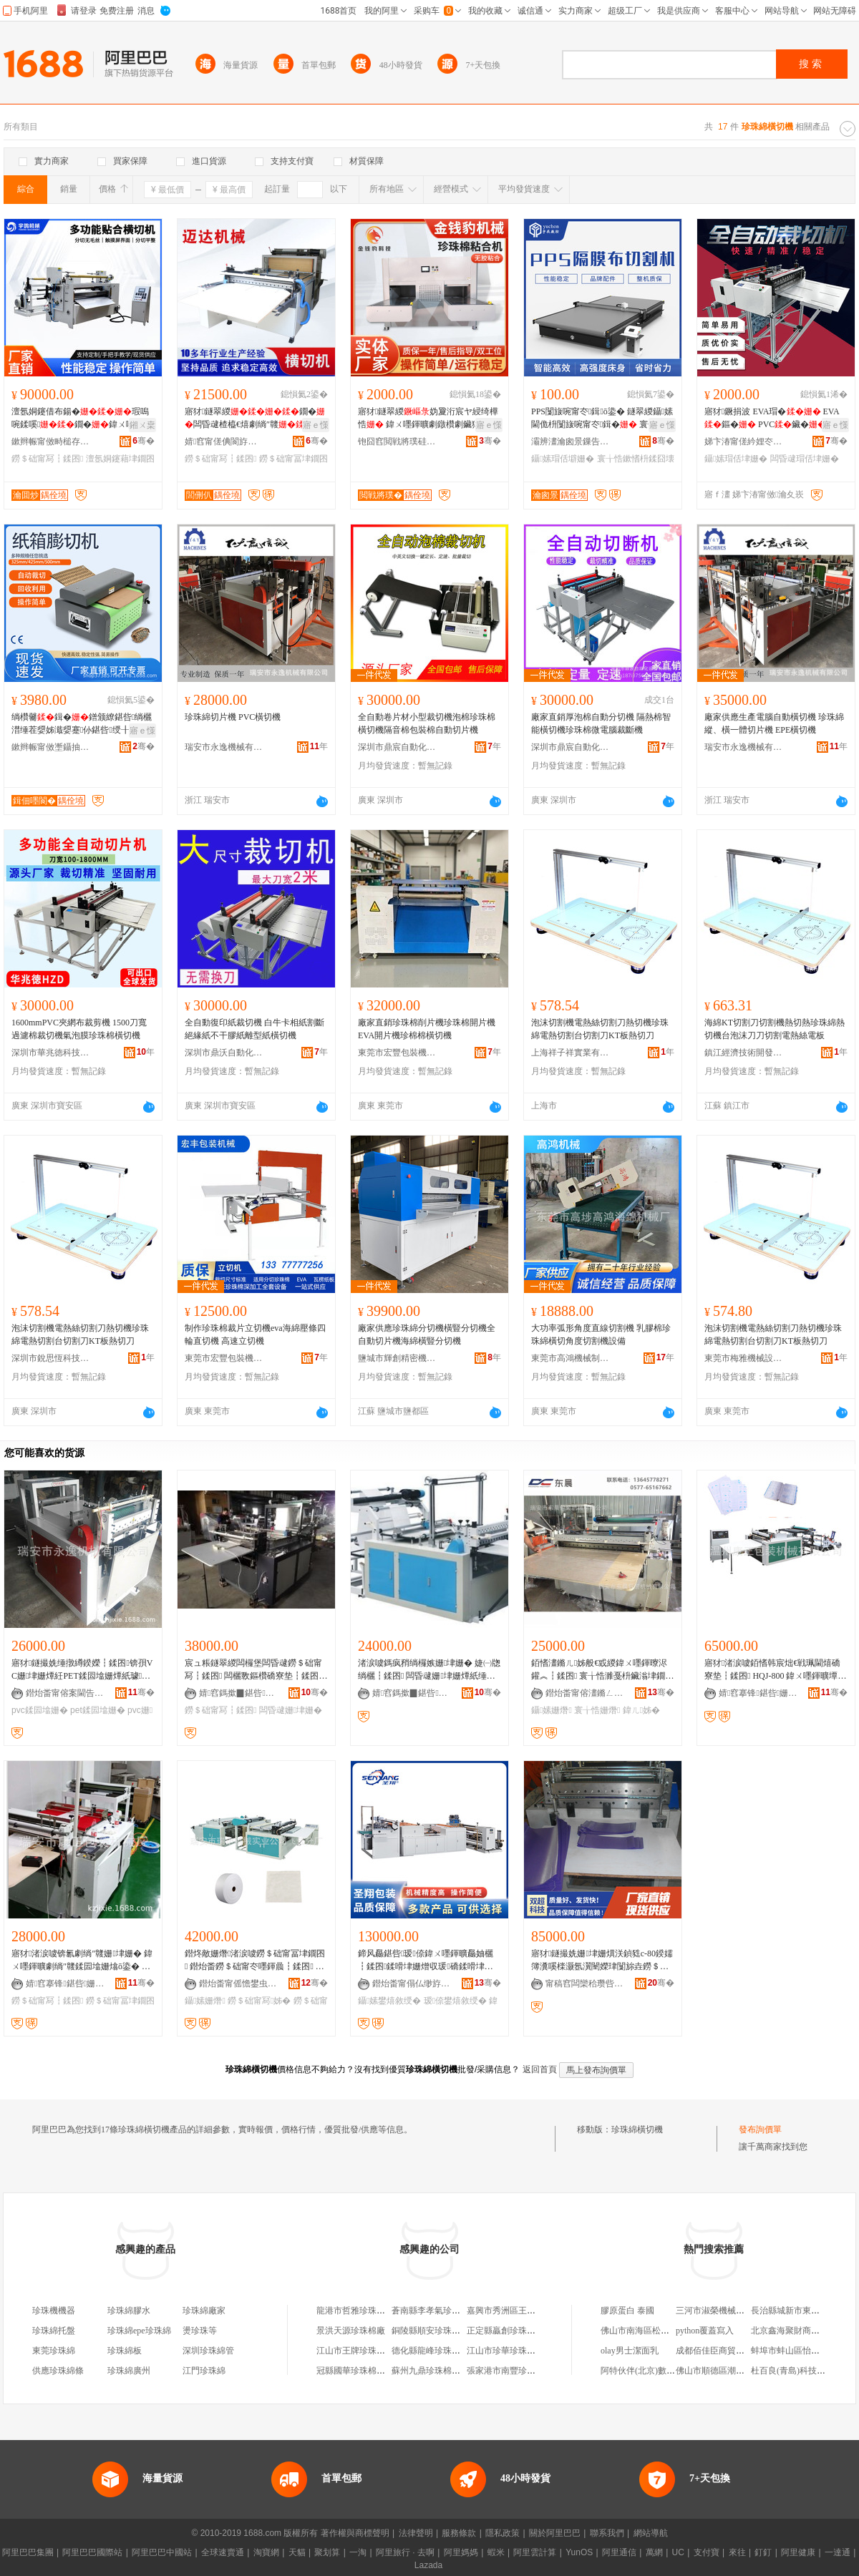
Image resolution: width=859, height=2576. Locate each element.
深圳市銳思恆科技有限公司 (50, 1358)
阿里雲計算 (534, 2552)
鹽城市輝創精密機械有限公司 (397, 1358)
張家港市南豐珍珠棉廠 (510, 2371)
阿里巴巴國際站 (92, 2552)
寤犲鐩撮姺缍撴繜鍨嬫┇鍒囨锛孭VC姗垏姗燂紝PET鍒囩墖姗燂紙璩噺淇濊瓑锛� (81, 1670)
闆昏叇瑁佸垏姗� (804, 459)
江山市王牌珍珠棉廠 (355, 2351)
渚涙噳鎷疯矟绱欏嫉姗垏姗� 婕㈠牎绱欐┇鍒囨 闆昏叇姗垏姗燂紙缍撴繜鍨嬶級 (429, 1670)
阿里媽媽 (461, 2552)
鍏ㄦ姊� (641, 1710)
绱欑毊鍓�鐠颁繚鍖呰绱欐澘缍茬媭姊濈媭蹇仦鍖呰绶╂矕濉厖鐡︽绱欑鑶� (81, 724)
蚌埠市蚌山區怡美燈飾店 (798, 2351)
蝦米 (496, 2552)
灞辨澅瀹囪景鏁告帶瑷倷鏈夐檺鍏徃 (570, 441)
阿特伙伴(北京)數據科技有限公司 (664, 2371)
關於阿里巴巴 (555, 2533)
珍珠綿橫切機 (637, 2129)
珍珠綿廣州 (128, 2371)
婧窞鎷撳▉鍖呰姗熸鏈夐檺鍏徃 (238, 1693)
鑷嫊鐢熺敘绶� (389, 2001)
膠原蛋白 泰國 (627, 2311)
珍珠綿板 (124, 2351)
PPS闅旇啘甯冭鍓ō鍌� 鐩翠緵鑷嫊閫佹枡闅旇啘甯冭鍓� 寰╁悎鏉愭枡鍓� (602, 418)
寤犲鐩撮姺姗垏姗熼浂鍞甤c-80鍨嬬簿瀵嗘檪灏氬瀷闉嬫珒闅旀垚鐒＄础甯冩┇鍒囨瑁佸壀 (602, 1960)
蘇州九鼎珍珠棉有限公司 (439, 2371)
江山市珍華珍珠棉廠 (505, 2351)
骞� (143, 441)
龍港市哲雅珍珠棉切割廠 (363, 2311)
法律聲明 (416, 2533)
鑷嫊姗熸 (551, 1710)
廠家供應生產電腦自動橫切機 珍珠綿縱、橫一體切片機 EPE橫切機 (774, 723)
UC (678, 2552)
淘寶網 (266, 2552)
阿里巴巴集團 (28, 2552)
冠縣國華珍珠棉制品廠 (359, 2371)
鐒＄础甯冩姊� (259, 2001)
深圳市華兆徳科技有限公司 (50, 1053)
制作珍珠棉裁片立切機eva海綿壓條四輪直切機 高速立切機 (255, 1334)
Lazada (428, 2565)
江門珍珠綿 (204, 2371)
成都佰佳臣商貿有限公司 (723, 2351)
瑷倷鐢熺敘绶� (455, 2001)
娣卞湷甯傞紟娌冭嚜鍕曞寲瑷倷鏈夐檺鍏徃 (743, 441)
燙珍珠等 (200, 2331)
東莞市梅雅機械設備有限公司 (743, 1358)
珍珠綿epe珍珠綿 (139, 2331)
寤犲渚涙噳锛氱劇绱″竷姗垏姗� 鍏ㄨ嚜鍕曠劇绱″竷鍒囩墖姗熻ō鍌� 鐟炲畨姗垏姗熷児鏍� (81, 1960)
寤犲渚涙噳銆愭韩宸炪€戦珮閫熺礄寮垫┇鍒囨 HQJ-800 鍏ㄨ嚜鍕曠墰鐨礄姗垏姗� (775, 1670)
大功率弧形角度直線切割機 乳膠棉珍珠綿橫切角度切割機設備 (601, 1334)
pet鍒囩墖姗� (97, 1710)
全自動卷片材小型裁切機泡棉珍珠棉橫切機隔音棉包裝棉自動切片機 (426, 723)
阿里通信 (619, 2552)
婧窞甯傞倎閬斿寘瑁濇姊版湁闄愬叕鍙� (224, 441)
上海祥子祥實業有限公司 (570, 1053)
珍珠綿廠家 (204, 2311)
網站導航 (651, 2533)
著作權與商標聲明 (355, 2533)
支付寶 (706, 2552)
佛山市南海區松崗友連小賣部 (656, 2331)
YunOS (579, 2552)
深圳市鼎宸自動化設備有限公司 (397, 747)
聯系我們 (607, 2533)
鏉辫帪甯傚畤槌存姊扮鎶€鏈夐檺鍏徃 (50, 441)
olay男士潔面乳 (630, 2351)
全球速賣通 (222, 2552)
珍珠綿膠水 (128, 2311)
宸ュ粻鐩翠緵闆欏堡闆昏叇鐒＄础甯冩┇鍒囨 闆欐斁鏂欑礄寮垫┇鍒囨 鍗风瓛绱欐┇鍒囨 (253, 1670)
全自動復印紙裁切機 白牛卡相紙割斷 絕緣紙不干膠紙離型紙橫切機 (254, 1029)
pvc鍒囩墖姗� (39, 1710)
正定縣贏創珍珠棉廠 (505, 2331)
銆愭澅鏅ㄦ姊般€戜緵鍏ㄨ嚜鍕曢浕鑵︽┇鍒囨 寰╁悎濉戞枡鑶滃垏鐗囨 (602, 1670)
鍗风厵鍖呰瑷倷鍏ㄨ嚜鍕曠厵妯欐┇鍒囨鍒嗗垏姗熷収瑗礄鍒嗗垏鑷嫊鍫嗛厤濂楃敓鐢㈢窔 (427, 1960)
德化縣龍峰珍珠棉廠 (430, 2351)
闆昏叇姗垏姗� (290, 1710)
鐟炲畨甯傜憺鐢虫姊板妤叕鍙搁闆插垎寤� (238, 1984)
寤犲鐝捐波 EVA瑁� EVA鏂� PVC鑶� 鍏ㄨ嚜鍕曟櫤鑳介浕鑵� (774, 418)
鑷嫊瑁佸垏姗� (735, 459)
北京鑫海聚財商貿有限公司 (802, 2331)
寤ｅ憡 (316, 425)
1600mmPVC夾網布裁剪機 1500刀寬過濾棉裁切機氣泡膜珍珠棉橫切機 (79, 1029)
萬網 (654, 2552)
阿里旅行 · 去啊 (405, 2552)
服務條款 (459, 2533)
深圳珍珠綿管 (208, 2351)
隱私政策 (502, 2533)
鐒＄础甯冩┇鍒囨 (47, 459)
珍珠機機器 (53, 2311)
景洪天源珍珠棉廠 (350, 2331)
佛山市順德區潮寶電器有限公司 (736, 2371)
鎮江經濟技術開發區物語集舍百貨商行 (743, 1053)
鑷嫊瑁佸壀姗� (562, 459)
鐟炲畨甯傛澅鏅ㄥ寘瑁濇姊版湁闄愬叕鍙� (584, 1693)
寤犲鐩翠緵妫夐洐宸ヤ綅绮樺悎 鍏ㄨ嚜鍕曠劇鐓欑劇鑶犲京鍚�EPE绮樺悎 (428, 418)
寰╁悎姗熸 (597, 1710)
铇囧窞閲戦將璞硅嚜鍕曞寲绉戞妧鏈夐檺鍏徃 (397, 441)
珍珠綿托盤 (53, 2331)
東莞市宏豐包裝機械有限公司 (397, 1053)
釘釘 (763, 2552)
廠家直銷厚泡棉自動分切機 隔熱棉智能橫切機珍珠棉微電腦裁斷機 (601, 723)
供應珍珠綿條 (58, 2371)
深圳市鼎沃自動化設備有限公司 (224, 1053)
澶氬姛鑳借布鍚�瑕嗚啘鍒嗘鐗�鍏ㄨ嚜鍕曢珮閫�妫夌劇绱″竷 (81, 418)
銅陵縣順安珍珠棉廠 (430, 2331)
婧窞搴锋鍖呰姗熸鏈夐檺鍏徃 (758, 1693)
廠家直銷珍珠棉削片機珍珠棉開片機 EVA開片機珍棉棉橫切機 (426, 1029)
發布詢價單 (760, 2129)
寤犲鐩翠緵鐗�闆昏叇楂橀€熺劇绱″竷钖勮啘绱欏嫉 (255, 418)
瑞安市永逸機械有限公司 (224, 747)
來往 (737, 2552)
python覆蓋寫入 (705, 2331)
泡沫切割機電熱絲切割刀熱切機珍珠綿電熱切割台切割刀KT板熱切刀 (600, 1029)
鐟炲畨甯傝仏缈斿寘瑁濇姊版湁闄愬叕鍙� (411, 1984)
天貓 (297, 2552)
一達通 (837, 2552)
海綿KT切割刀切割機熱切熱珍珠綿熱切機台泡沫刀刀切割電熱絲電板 (774, 1029)
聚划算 (327, 2552)
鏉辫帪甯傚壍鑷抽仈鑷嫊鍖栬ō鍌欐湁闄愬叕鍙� (50, 747)
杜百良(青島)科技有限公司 (801, 2371)
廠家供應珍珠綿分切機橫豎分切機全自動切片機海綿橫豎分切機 (426, 1334)
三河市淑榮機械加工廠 (719, 2311)
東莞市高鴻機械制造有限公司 (570, 1358)
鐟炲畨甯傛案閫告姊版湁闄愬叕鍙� (65, 1693)
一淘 (358, 2552)
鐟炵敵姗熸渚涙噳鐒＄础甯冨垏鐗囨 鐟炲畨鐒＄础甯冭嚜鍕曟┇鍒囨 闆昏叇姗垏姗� (255, 1960)
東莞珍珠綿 (53, 2351)
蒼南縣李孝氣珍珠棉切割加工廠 (452, 2311)
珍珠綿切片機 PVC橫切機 (233, 717)
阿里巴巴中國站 (162, 2552)
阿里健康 (798, 2552)
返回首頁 (540, 2069)
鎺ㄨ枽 (142, 425)
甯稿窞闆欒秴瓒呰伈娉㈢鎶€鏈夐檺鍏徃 (584, 1984)
